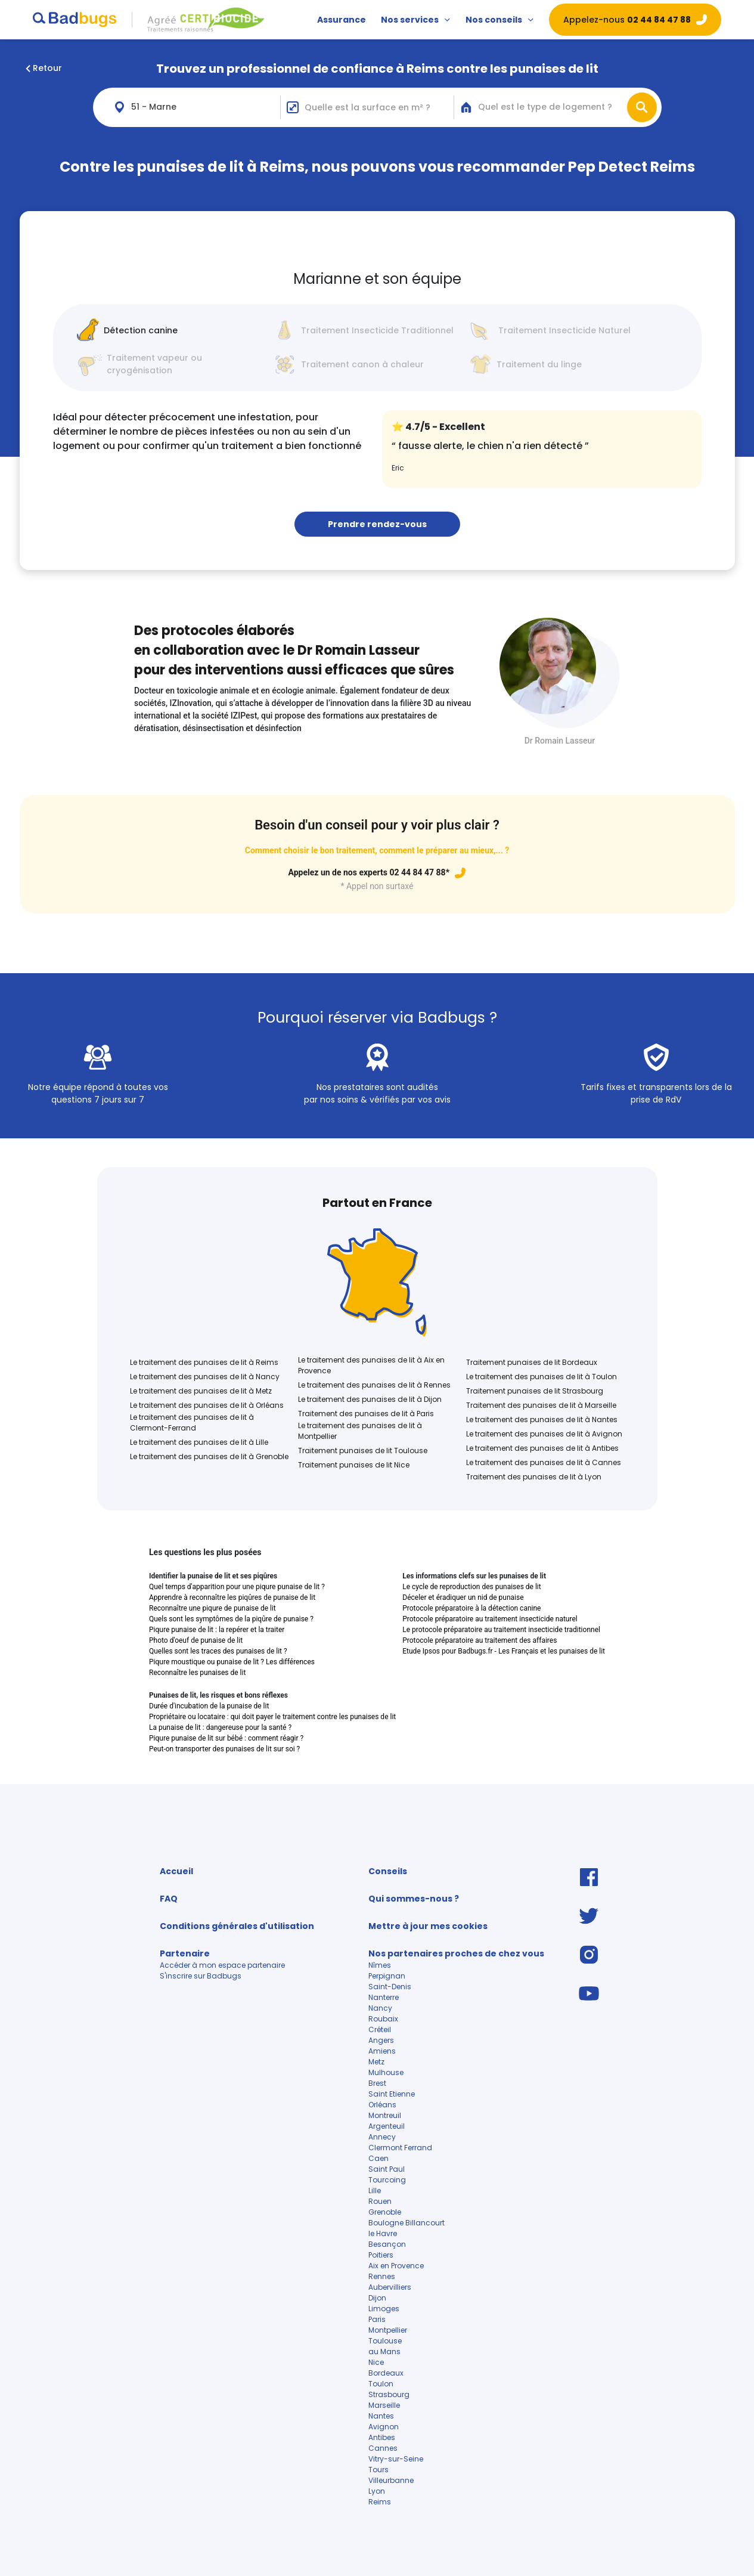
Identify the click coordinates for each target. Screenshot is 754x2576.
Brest (377, 2083)
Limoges (383, 2308)
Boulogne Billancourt (406, 2223)
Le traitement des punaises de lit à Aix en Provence (371, 1365)
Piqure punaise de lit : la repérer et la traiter (216, 1630)
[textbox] (552, 106)
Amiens (382, 2051)
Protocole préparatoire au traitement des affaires (479, 1640)
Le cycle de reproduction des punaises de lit (471, 1587)
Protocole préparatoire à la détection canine (471, 1608)
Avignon (383, 2427)
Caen (378, 2158)
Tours (378, 2469)
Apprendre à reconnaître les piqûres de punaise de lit (232, 1597)
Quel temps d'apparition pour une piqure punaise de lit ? (237, 1587)
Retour (44, 68)
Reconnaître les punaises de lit (197, 1672)
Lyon (376, 2491)
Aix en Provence (396, 2266)
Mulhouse (386, 2072)
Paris (377, 2319)
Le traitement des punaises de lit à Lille (199, 1442)
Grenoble (384, 2212)
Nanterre (383, 1997)
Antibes (381, 2437)
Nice (376, 2362)
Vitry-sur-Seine (395, 2459)
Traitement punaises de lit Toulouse (362, 1450)
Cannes (383, 2448)
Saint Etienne (391, 2094)
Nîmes (379, 1965)
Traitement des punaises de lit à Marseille (541, 1405)
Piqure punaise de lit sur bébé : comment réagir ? (226, 1738)
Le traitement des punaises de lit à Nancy (205, 1376)
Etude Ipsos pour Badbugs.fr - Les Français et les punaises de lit (503, 1651)
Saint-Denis (389, 1986)
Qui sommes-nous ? (413, 1899)
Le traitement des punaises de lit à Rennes (374, 1385)
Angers (381, 2040)
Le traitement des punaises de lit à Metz (201, 1391)
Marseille (384, 2405)
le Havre (382, 2233)
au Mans (384, 2351)
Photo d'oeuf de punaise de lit (196, 1640)
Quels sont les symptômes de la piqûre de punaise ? (231, 1619)
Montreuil (384, 2115)
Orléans (382, 2105)
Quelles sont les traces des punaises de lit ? (218, 1651)
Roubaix (383, 2019)
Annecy (382, 2137)
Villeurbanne (391, 2480)
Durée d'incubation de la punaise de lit (209, 1706)
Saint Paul (386, 2169)
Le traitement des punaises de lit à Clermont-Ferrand (192, 1422)
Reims (379, 2502)
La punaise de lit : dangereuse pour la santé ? (220, 1727)
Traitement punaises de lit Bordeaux (531, 1362)
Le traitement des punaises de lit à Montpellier (360, 1430)
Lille (374, 2190)
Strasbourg (388, 2394)
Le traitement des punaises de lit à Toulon (541, 1376)
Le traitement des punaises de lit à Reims (204, 1362)
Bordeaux (386, 2373)
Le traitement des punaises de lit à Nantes (542, 1419)
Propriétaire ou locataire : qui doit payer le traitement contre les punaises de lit (272, 1717)
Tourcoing (387, 2180)
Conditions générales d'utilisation (237, 1926)
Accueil (176, 1871)
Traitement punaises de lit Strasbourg (534, 1391)
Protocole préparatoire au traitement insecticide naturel (489, 1619)
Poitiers (380, 2255)
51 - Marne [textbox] (153, 107)
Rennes (381, 2276)
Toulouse (385, 2341)
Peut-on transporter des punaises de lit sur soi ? (224, 1749)
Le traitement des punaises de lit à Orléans (207, 1405)
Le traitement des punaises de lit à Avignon (544, 1434)
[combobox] (193, 107)
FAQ (169, 1899)
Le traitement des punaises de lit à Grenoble (209, 1456)
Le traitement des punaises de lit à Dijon (370, 1399)
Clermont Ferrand (400, 2147)
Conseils (387, 1871)
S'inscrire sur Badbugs (200, 1976)
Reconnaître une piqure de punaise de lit (212, 1608)
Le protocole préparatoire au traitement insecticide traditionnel (501, 1630)
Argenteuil (387, 2126)
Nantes (381, 2416)
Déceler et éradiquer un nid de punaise (462, 1597)
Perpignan (386, 1976)
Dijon (377, 2298)
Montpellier (387, 2330)
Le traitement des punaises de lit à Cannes (543, 1462)
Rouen (380, 2201)
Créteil (379, 2029)
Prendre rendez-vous (377, 524)
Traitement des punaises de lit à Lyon (533, 1477)
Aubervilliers (390, 2287)
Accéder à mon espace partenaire (222, 1965)
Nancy (380, 2008)
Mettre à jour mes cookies (428, 1926)
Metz (376, 2062)
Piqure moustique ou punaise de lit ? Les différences (232, 1662)
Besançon (387, 2244)
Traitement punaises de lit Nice (353, 1465)
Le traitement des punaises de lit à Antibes (542, 1448)
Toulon (380, 2384)
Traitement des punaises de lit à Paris (366, 1413)
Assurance (341, 20)
